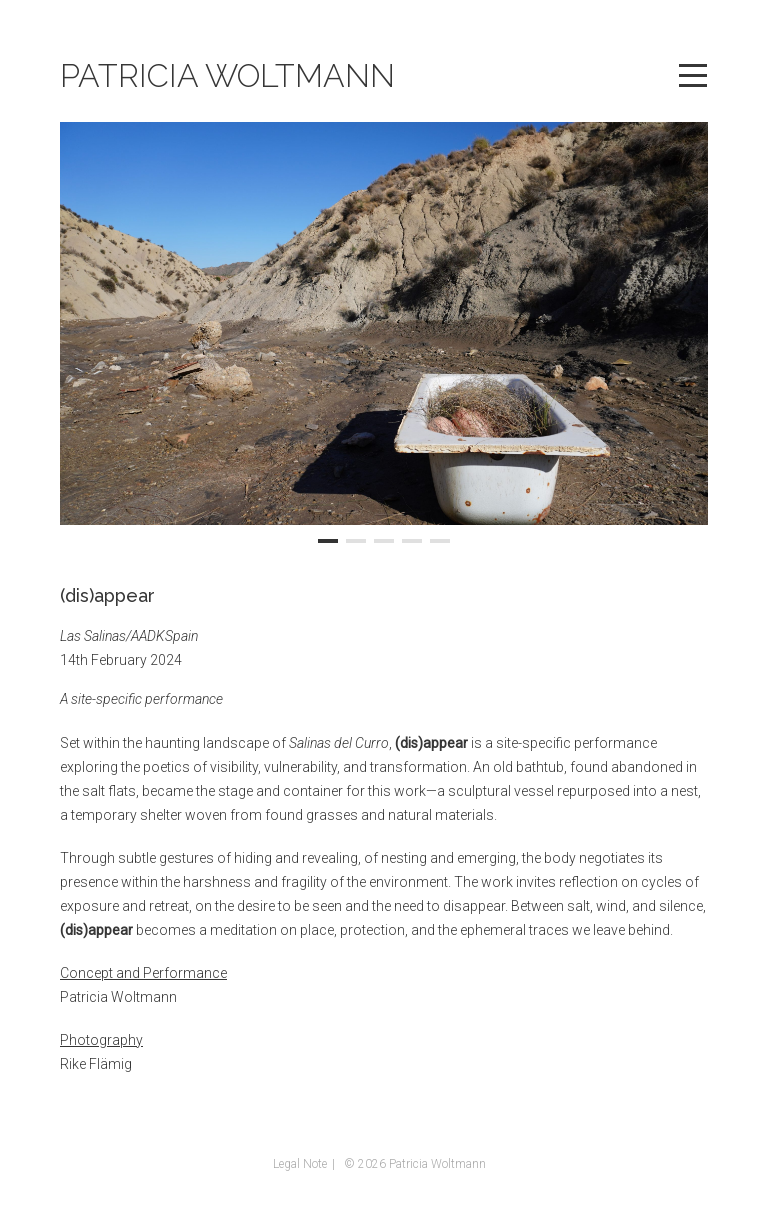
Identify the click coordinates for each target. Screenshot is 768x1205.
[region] (384, 336)
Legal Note (300, 1164)
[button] (328, 541)
